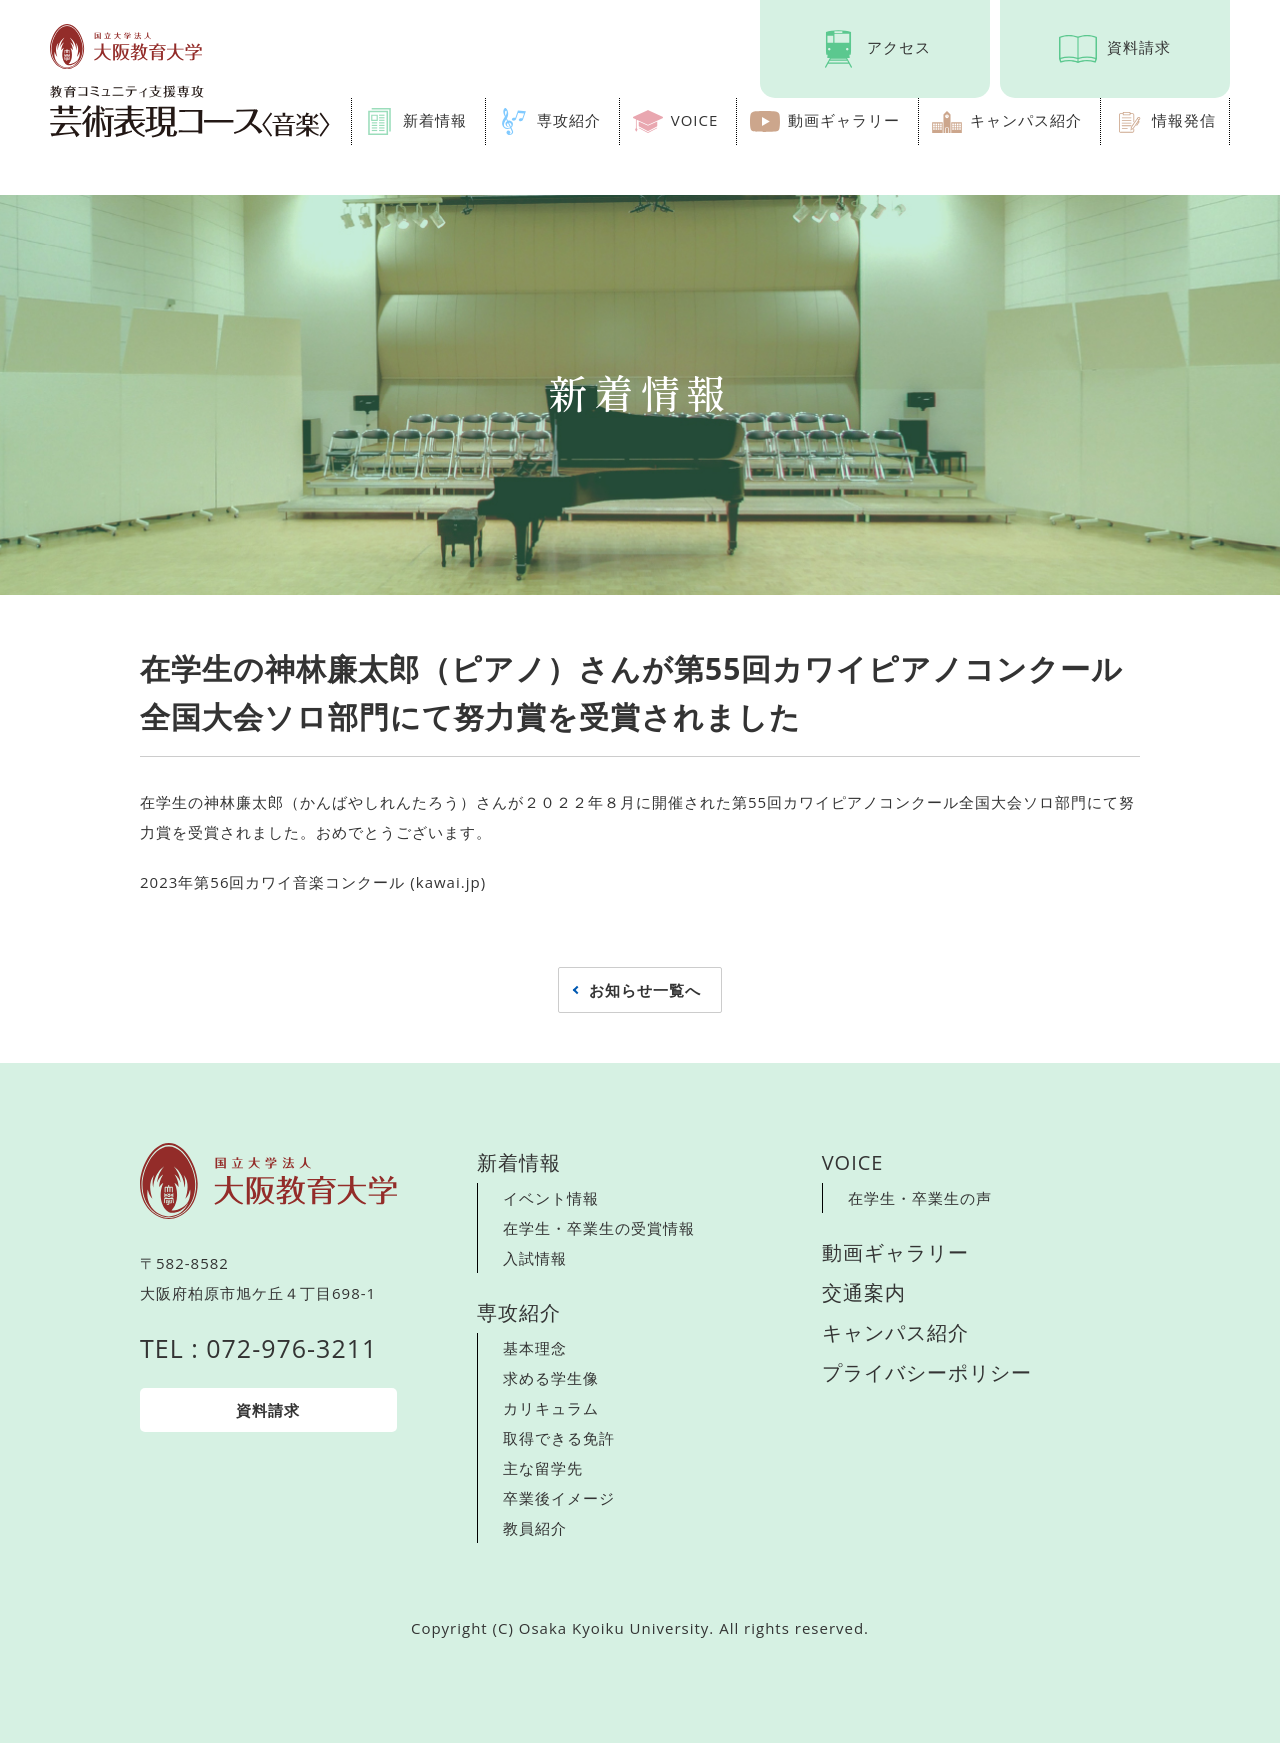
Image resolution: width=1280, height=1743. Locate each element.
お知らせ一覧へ (645, 990)
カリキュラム (551, 1408)
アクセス (899, 47)
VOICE (695, 120)
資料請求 (1139, 47)
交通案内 (864, 1292)
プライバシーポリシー (927, 1372)
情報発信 (1184, 120)
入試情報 (535, 1258)
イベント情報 (551, 1198)
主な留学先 (543, 1468)
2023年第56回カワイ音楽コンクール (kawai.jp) (313, 882)
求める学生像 (551, 1378)
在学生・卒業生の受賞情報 (599, 1228)
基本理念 (535, 1348)
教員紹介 (535, 1528)
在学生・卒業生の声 (920, 1198)
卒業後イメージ (559, 1498)
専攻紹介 (569, 120)
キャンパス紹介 (1026, 120)
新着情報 (435, 120)
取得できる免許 (559, 1438)
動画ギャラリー (844, 120)
